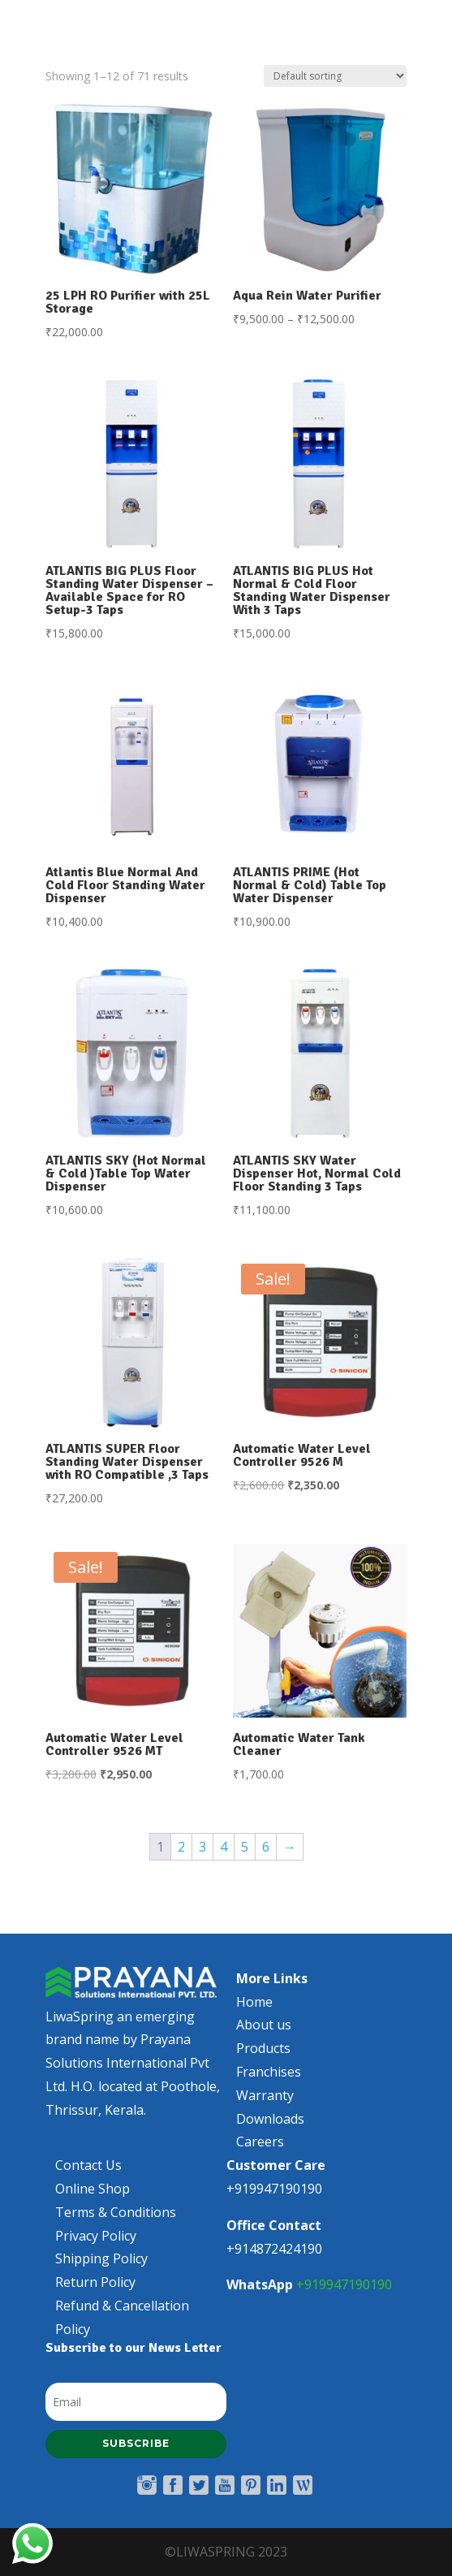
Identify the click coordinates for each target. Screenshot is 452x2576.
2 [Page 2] (181, 1847)
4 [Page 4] (223, 1847)
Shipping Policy (101, 2269)
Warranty (265, 2105)
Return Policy (95, 2293)
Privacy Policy (95, 2245)
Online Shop (92, 2199)
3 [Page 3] (202, 1847)
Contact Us (88, 2176)
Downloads (270, 2128)
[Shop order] (335, 76)
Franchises (268, 2082)
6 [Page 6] (265, 1847)
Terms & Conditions (115, 2222)
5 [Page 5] (244, 1847)
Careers (260, 2152)
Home (254, 2012)
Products (263, 2059)
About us (263, 2035)
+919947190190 (344, 2295)
